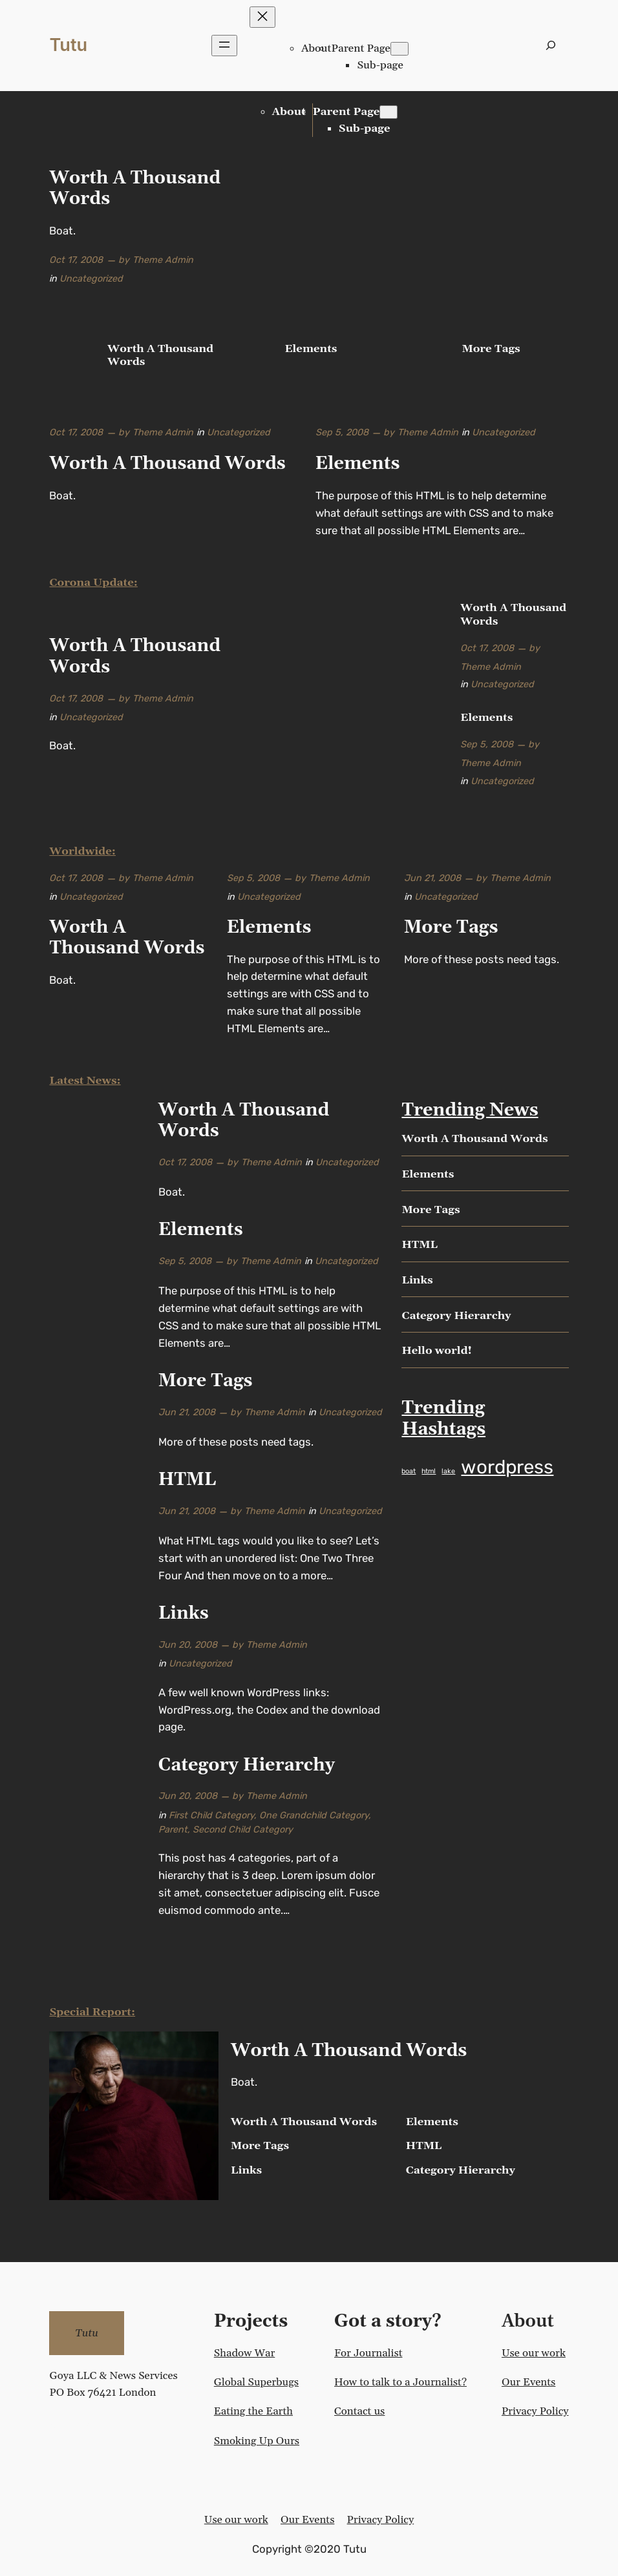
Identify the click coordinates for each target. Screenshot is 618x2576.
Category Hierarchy (246, 1765)
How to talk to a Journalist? (400, 2382)
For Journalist (368, 2353)
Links (183, 1614)
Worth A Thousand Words (134, 189)
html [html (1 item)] (428, 1471)
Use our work (534, 2353)
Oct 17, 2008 (76, 259)
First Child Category (211, 1815)
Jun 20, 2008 (187, 1644)
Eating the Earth (253, 2411)
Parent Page (360, 48)
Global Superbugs (256, 2382)
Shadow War (244, 2353)
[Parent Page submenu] (399, 49)
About (316, 48)
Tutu (68, 45)
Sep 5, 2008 (341, 432)
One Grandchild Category (313, 1815)
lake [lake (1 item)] (448, 1471)
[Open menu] (224, 45)
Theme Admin (163, 259)
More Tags (491, 348)
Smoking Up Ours (256, 2441)
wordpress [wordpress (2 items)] (507, 1467)
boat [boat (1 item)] (408, 1471)
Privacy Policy (535, 2411)
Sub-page (380, 65)
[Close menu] (262, 17)
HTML (187, 1480)
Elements (310, 348)
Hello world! (436, 1350)
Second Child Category (243, 1829)
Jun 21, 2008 (432, 878)
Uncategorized (91, 278)
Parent (172, 1829)
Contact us (359, 2411)
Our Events (528, 2382)
